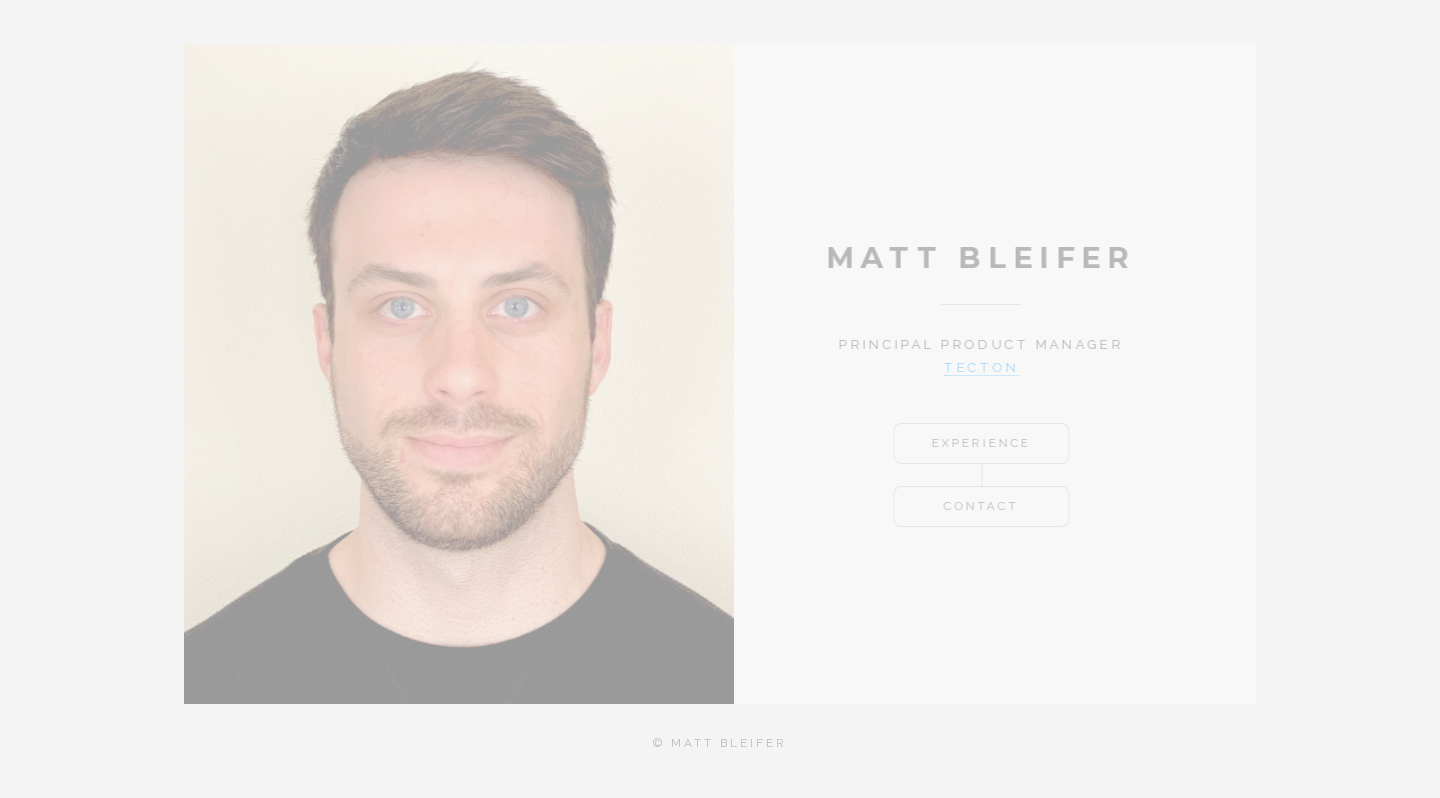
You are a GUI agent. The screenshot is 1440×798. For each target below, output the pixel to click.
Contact (975, 506)
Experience (974, 443)
